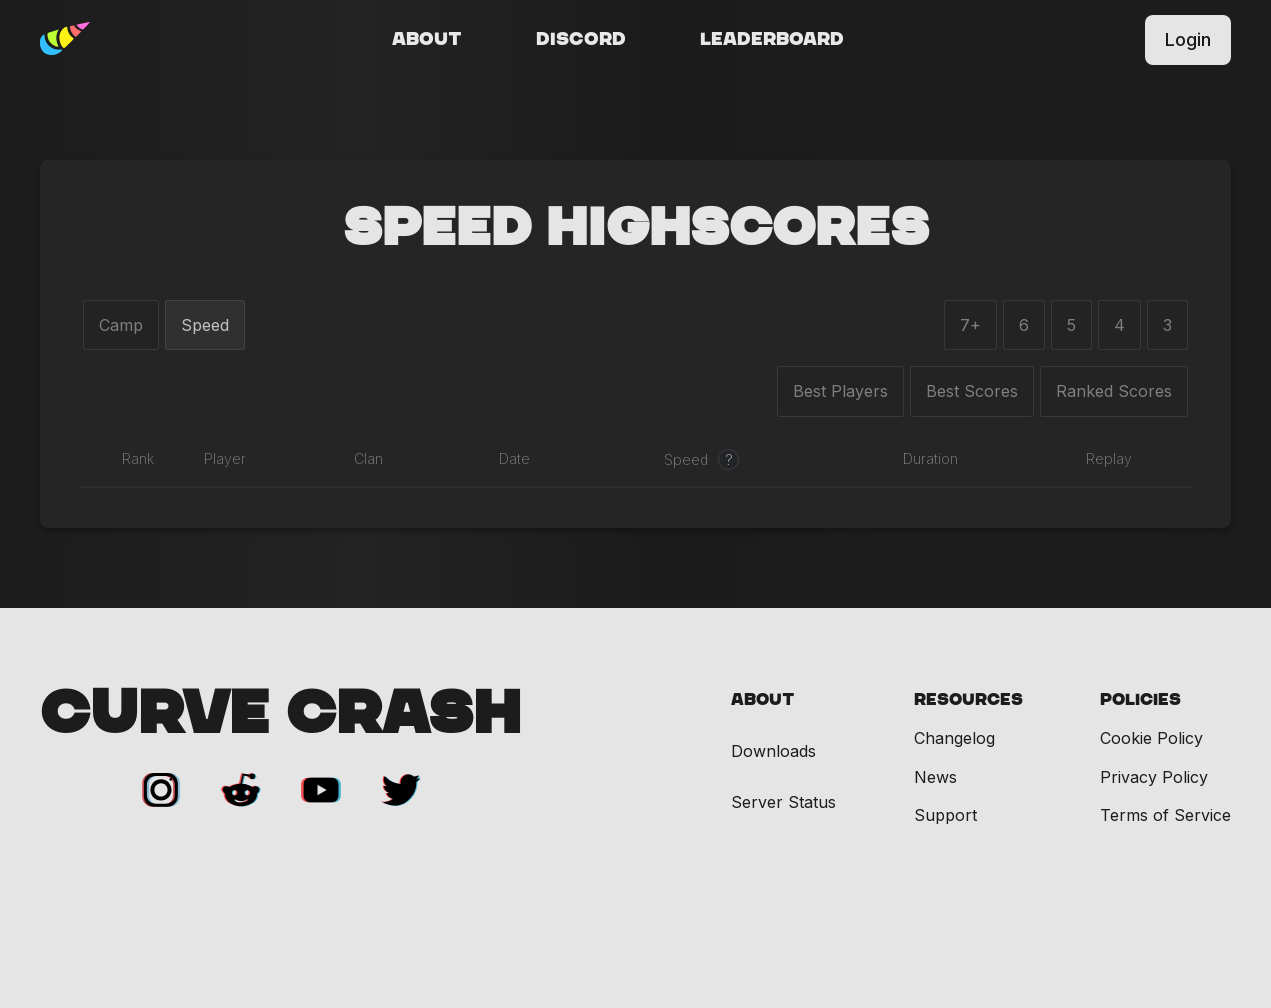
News (935, 777)
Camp (121, 325)
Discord (581, 40)
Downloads (773, 751)
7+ (970, 325)
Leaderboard (772, 40)
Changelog (954, 738)
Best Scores (972, 391)
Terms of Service (1165, 815)
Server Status (783, 802)
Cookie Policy (1151, 738)
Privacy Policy (1154, 777)
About (427, 40)
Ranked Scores (1114, 391)
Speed (205, 325)
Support (945, 815)
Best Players (840, 391)
